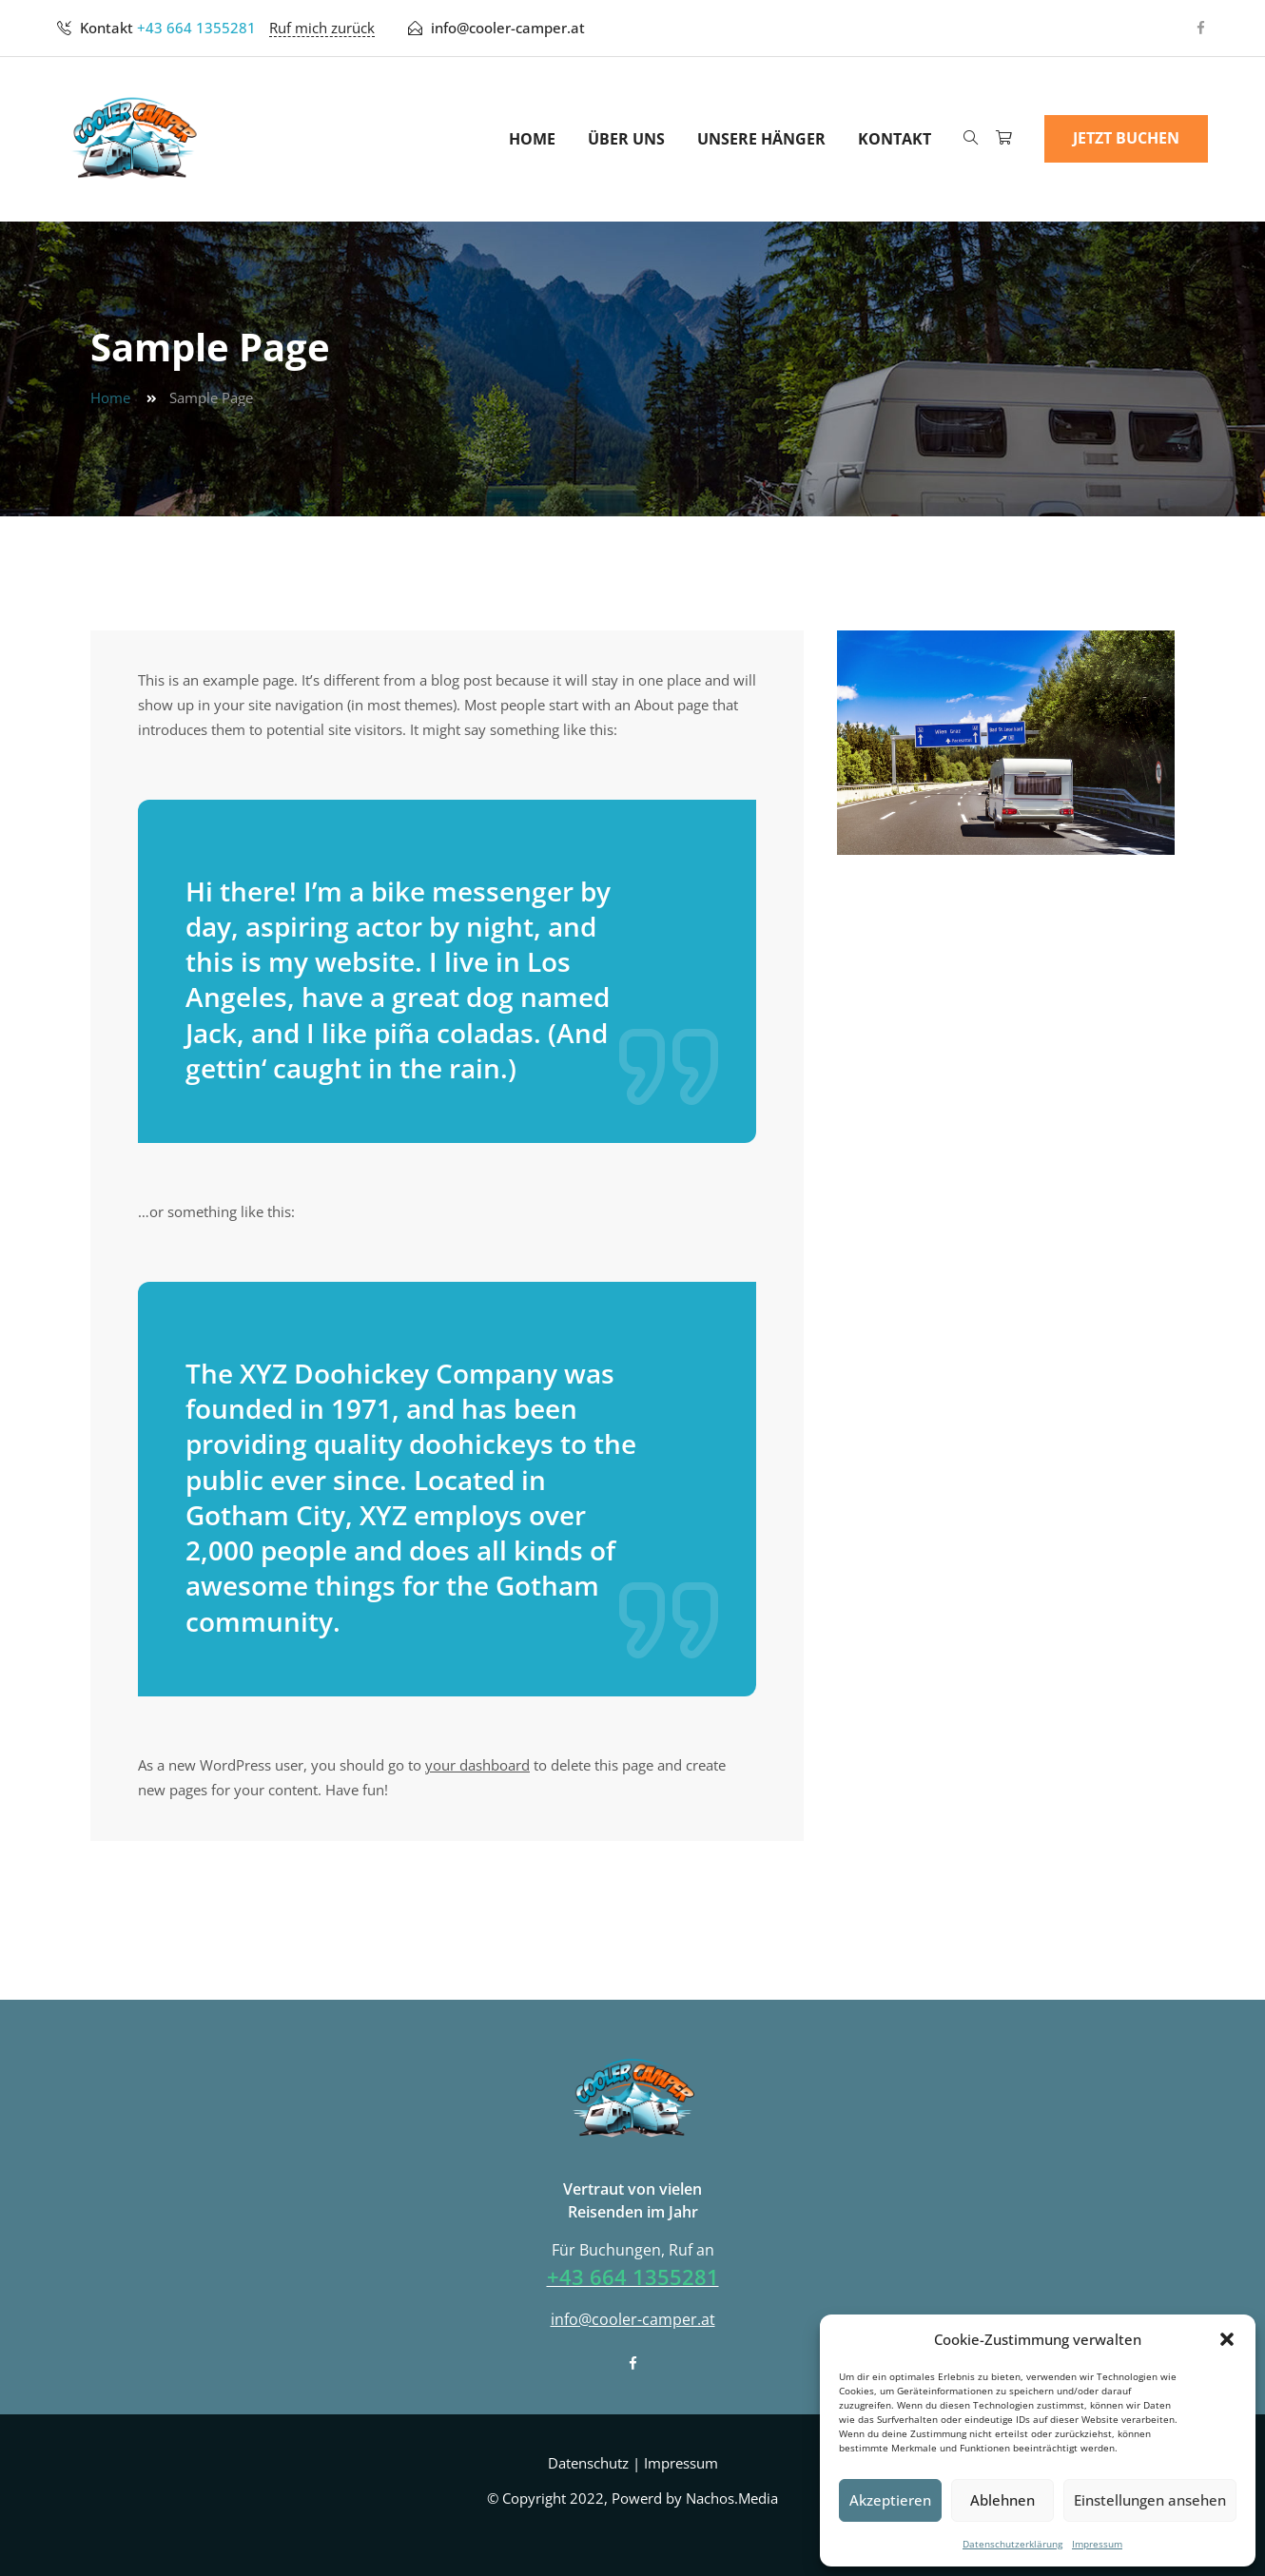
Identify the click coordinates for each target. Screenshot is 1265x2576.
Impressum (1097, 2543)
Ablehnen (1002, 2499)
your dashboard (477, 1764)
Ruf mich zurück (322, 28)
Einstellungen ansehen (1150, 2499)
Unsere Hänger (761, 138)
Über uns (626, 138)
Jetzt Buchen (1126, 137)
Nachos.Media (732, 2498)
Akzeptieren (890, 2499)
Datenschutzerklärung (1012, 2543)
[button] (1226, 2339)
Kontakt (894, 138)
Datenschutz (588, 2462)
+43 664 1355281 (196, 27)
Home (532, 138)
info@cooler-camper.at (508, 27)
